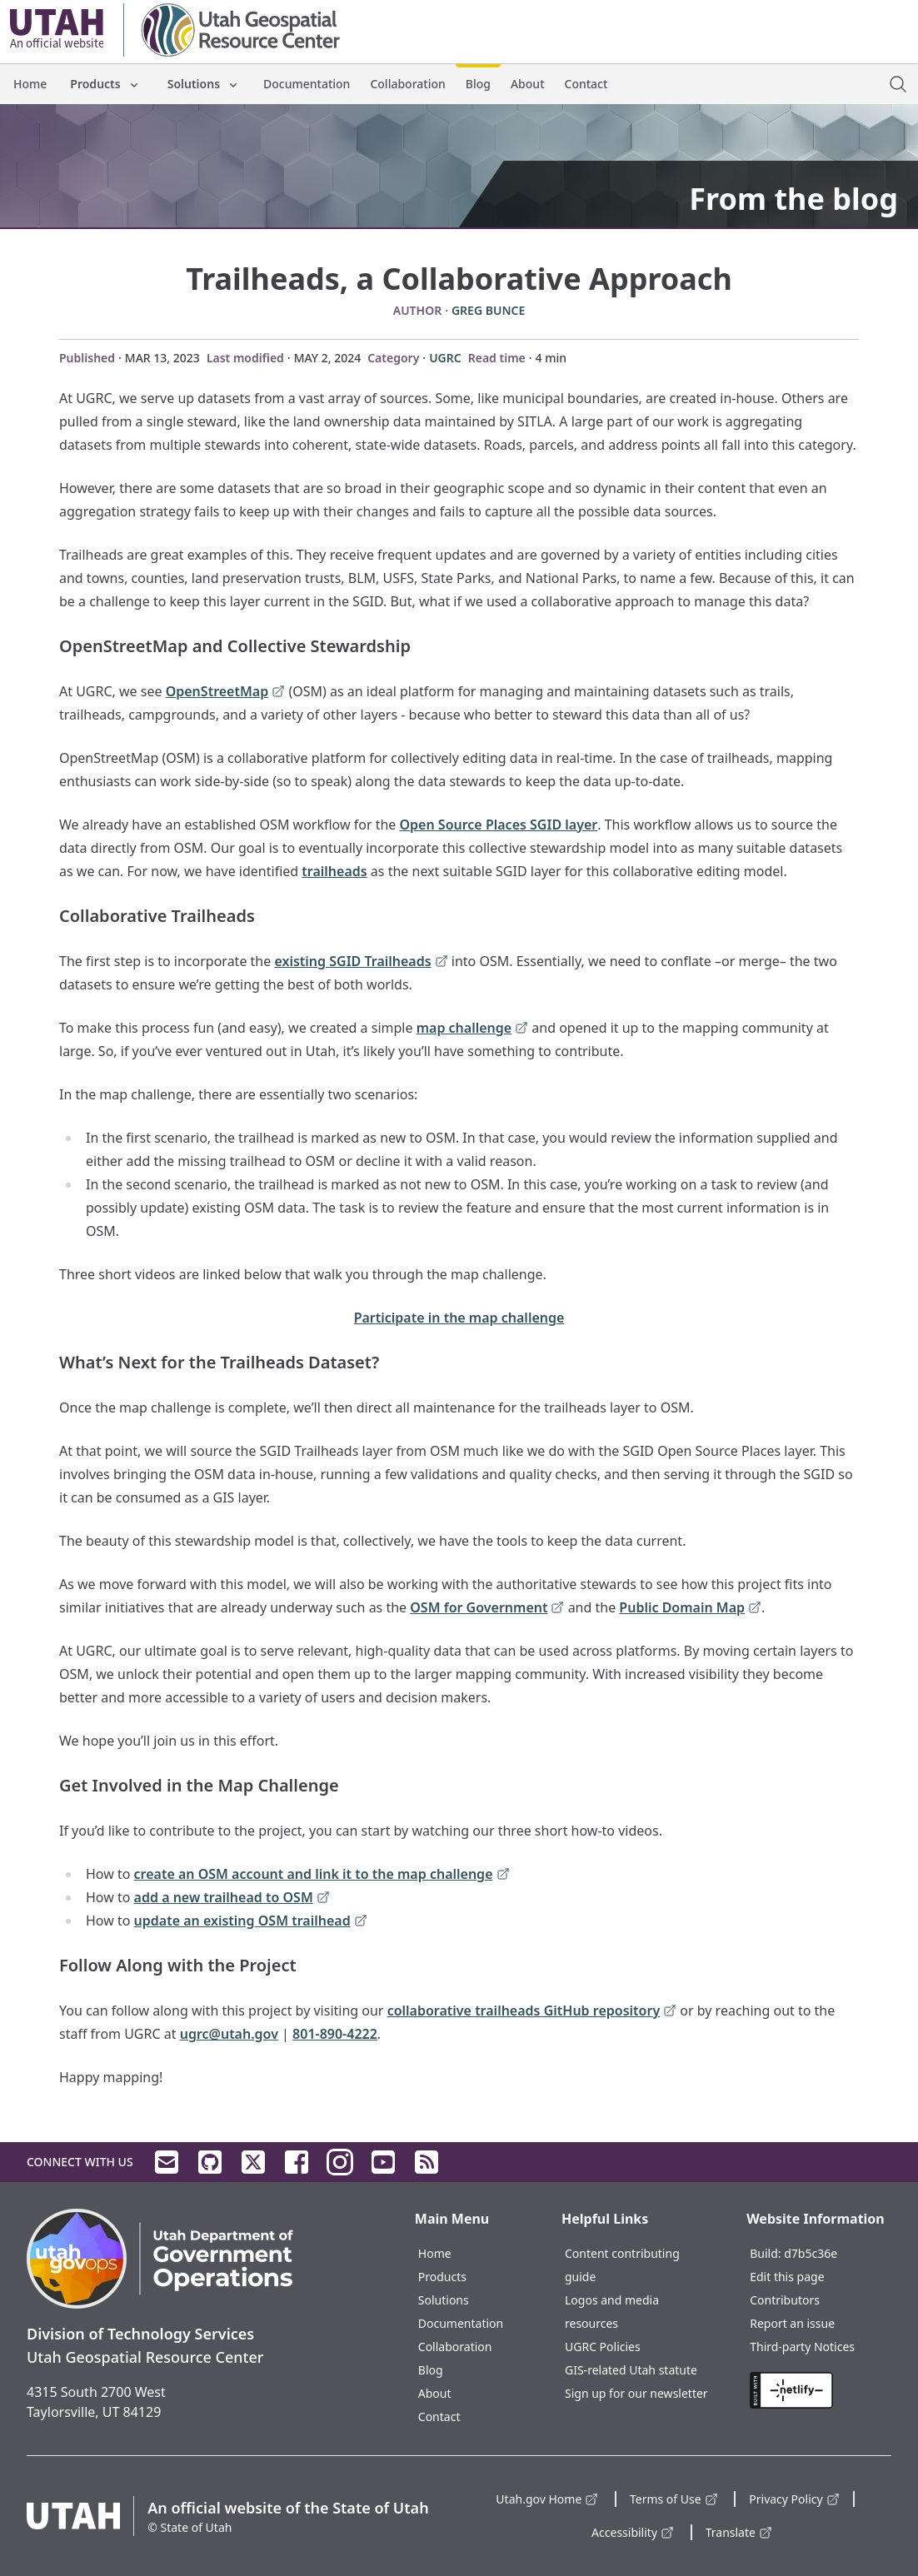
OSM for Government (487, 1608)
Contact (586, 84)
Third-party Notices (802, 2346)
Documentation (306, 84)
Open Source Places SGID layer (499, 824)
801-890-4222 (334, 2034)
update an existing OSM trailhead (250, 1921)
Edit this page (787, 2277)
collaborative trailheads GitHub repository (532, 2011)
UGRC (445, 358)
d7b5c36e (810, 2253)
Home (30, 84)
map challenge (473, 1029)
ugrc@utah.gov (229, 2034)
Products (105, 84)
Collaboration (407, 84)
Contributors (785, 2300)
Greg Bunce (488, 310)
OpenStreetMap (226, 692)
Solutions (203, 84)
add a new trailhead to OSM (232, 1898)
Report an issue (792, 2323)
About (528, 84)
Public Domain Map (690, 1608)
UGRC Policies (603, 2346)
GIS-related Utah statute (631, 2370)
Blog (478, 84)
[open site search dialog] (898, 84)
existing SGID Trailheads (360, 962)
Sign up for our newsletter (636, 2393)
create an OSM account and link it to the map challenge (322, 1875)
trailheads (334, 871)
